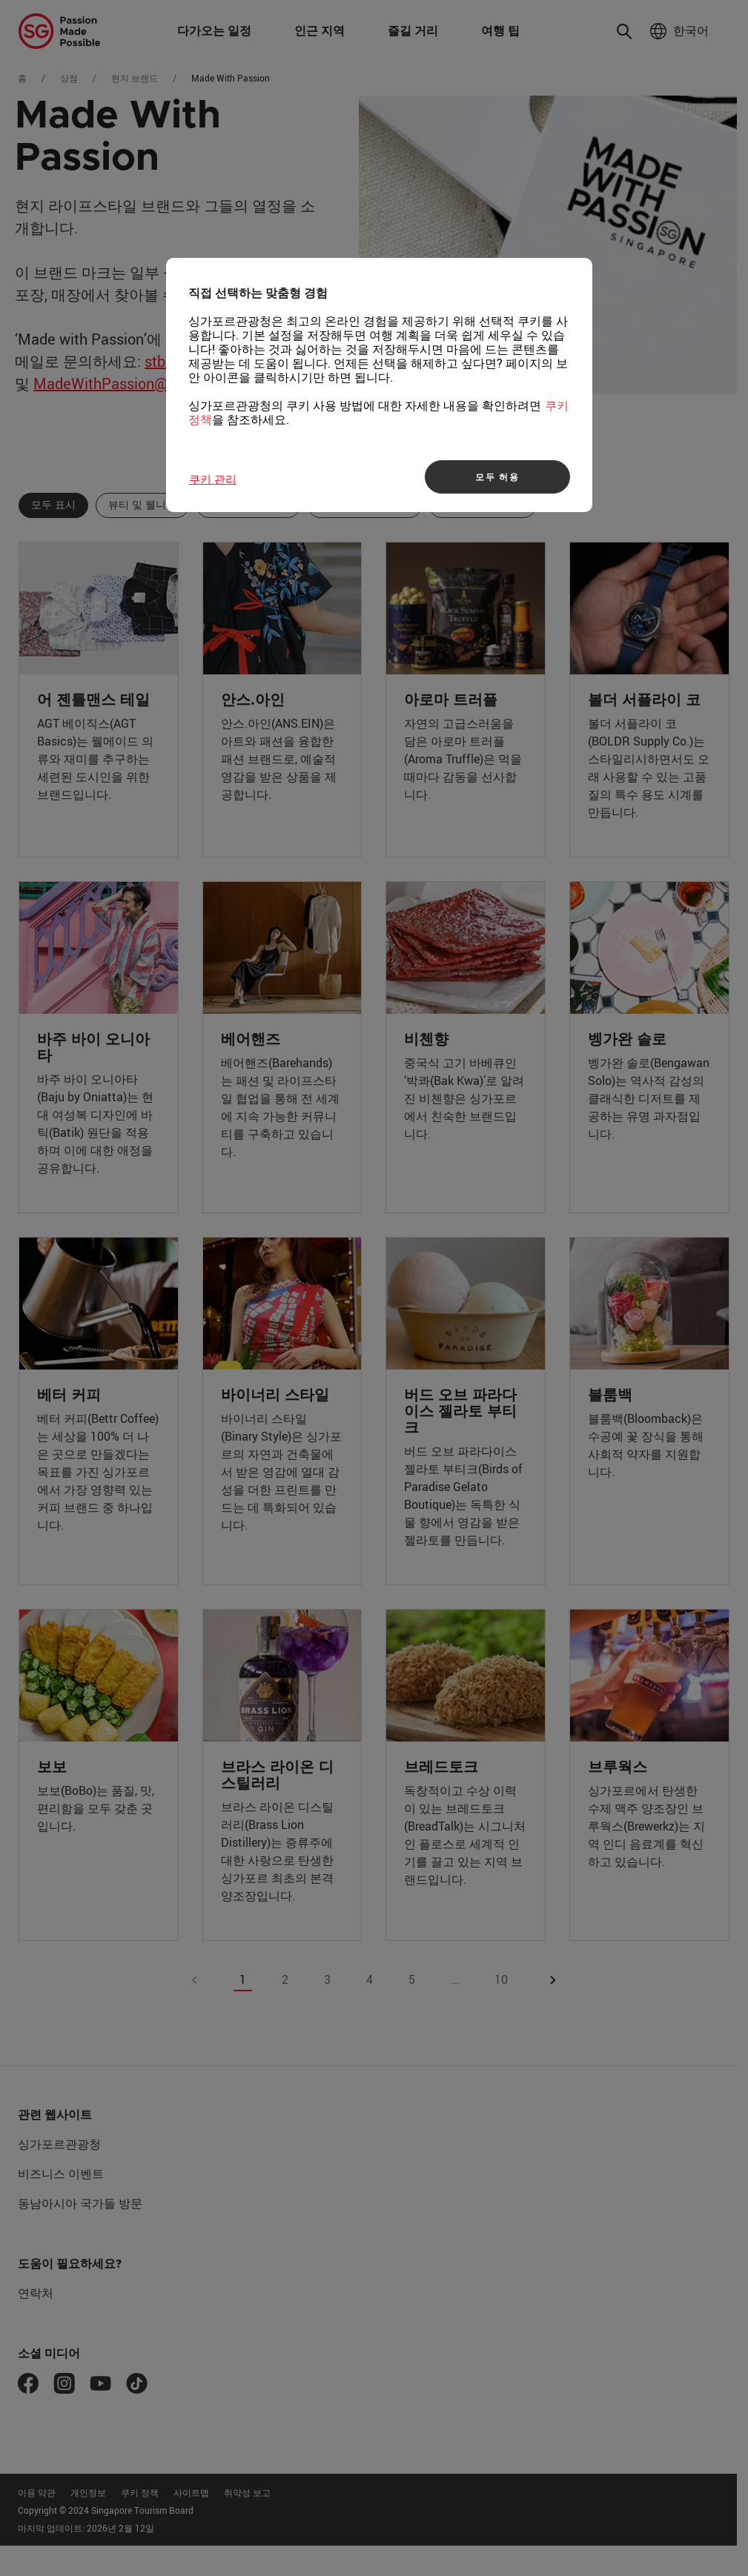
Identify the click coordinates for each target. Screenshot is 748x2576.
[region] (379, 385)
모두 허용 (497, 476)
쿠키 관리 (212, 478)
